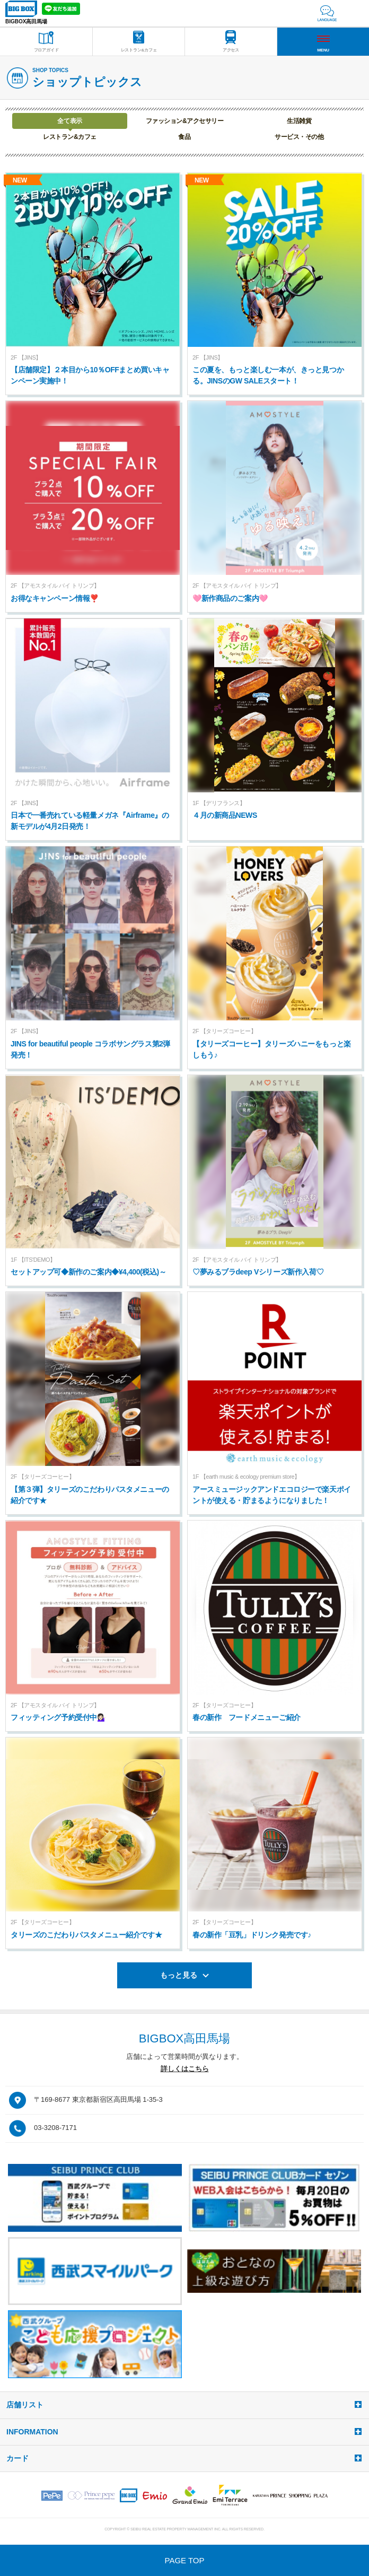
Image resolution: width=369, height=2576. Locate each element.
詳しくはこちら (185, 2069)
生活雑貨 (299, 121)
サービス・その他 (299, 137)
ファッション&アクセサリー (184, 121)
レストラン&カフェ (69, 137)
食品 (184, 137)
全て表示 (69, 121)
